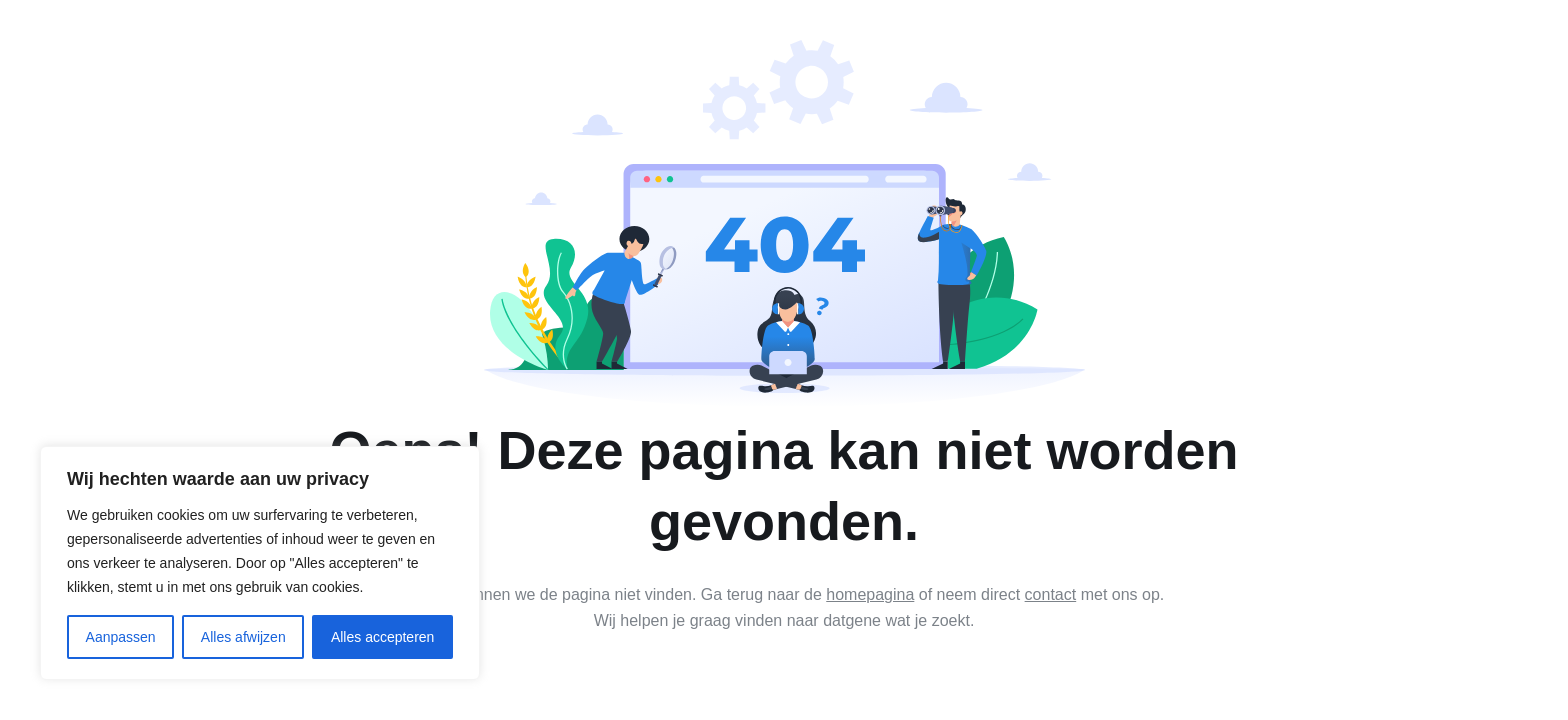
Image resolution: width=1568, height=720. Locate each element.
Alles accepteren (383, 637)
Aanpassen (121, 637)
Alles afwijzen (243, 637)
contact (1051, 594)
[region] (260, 563)
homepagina (870, 594)
